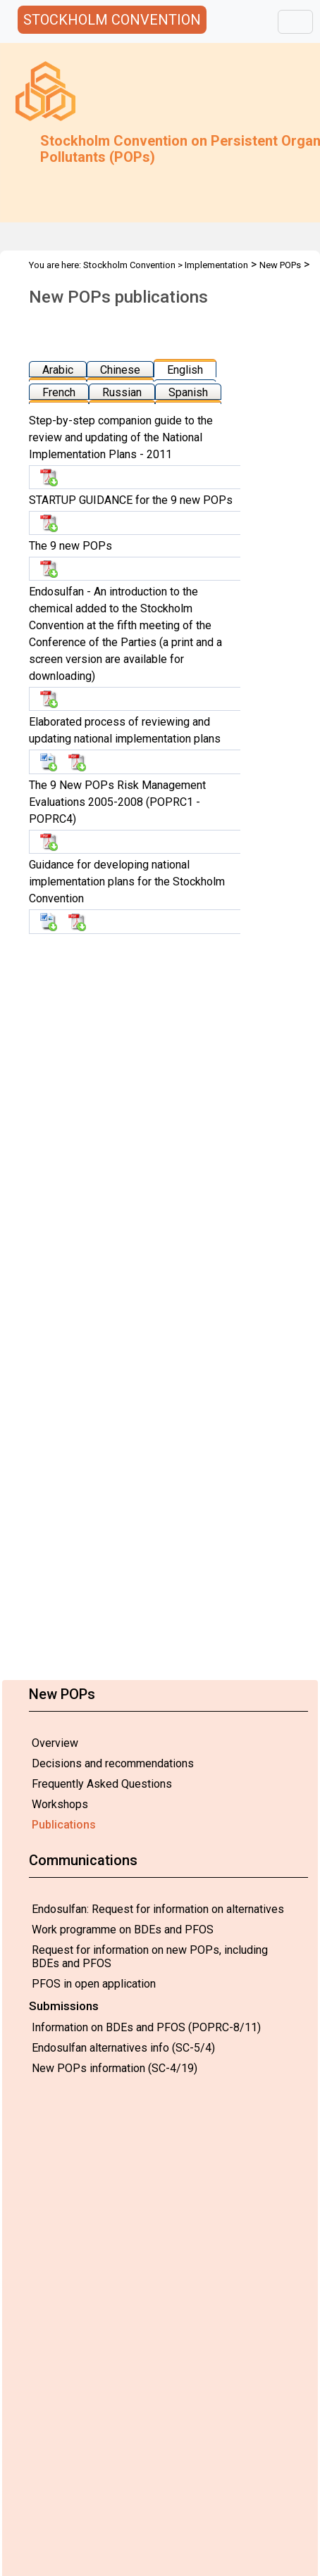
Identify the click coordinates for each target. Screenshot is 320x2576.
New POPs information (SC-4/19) (114, 2068)
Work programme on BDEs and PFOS (123, 1929)
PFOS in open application (94, 1983)
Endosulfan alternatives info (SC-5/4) (123, 2047)
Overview (55, 1743)
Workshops (60, 1804)
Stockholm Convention (129, 265)
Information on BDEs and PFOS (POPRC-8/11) (146, 2027)
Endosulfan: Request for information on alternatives (158, 1909)
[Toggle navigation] (295, 22)
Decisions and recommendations (113, 1763)
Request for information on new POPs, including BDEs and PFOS (150, 1956)
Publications (64, 1824)
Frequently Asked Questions (102, 1784)
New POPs (280, 265)
